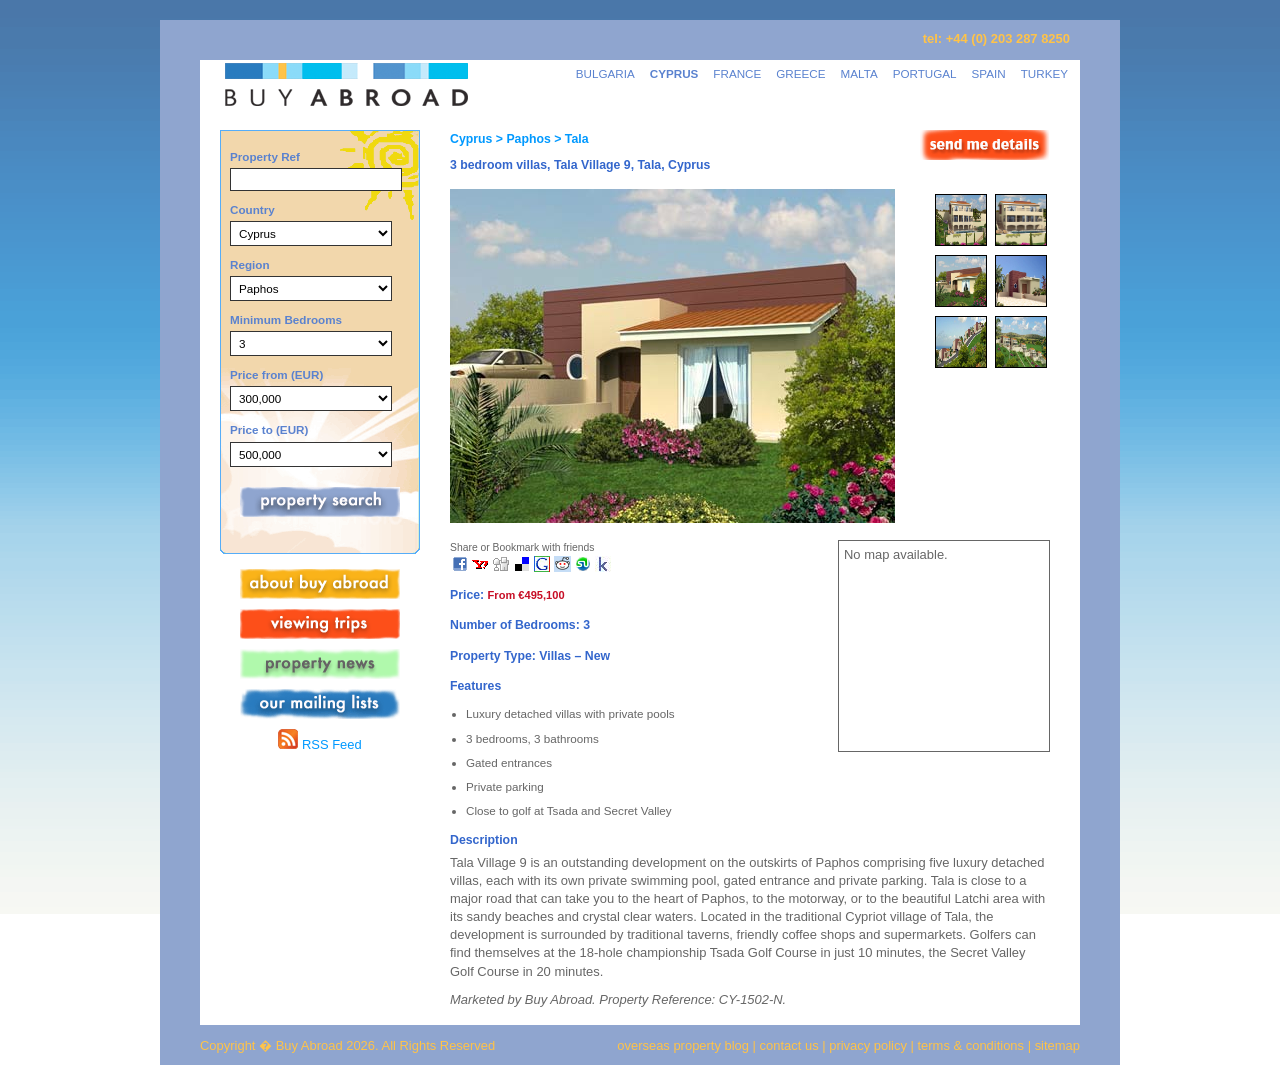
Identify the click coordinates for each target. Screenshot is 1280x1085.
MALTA (859, 73)
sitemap (1055, 1045)
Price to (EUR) (269, 429)
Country (252, 209)
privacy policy (868, 1045)
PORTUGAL (925, 73)
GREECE (800, 73)
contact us (789, 1045)
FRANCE (737, 73)
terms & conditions (973, 1045)
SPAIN (989, 73)
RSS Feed (319, 744)
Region (250, 264)
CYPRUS (674, 73)
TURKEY (1044, 73)
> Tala (570, 139)
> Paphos (521, 139)
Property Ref (265, 156)
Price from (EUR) (276, 374)
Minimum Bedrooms (286, 319)
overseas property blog (683, 1045)
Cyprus (471, 139)
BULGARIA (605, 73)
